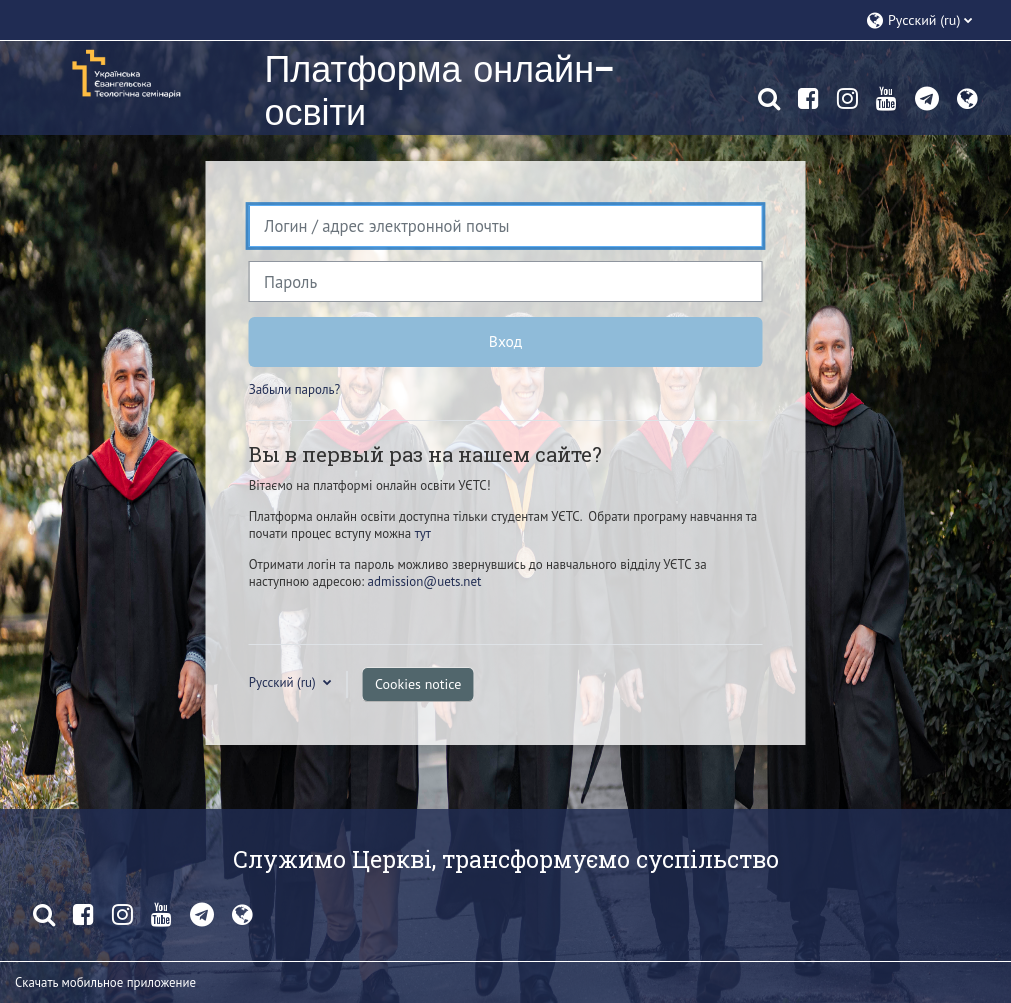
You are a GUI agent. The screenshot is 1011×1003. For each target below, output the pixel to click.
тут (423, 533)
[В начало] (125, 72)
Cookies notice (418, 684)
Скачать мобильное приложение (105, 982)
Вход (505, 341)
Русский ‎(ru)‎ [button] (284, 682)
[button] (928, 20)
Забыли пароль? (294, 389)
